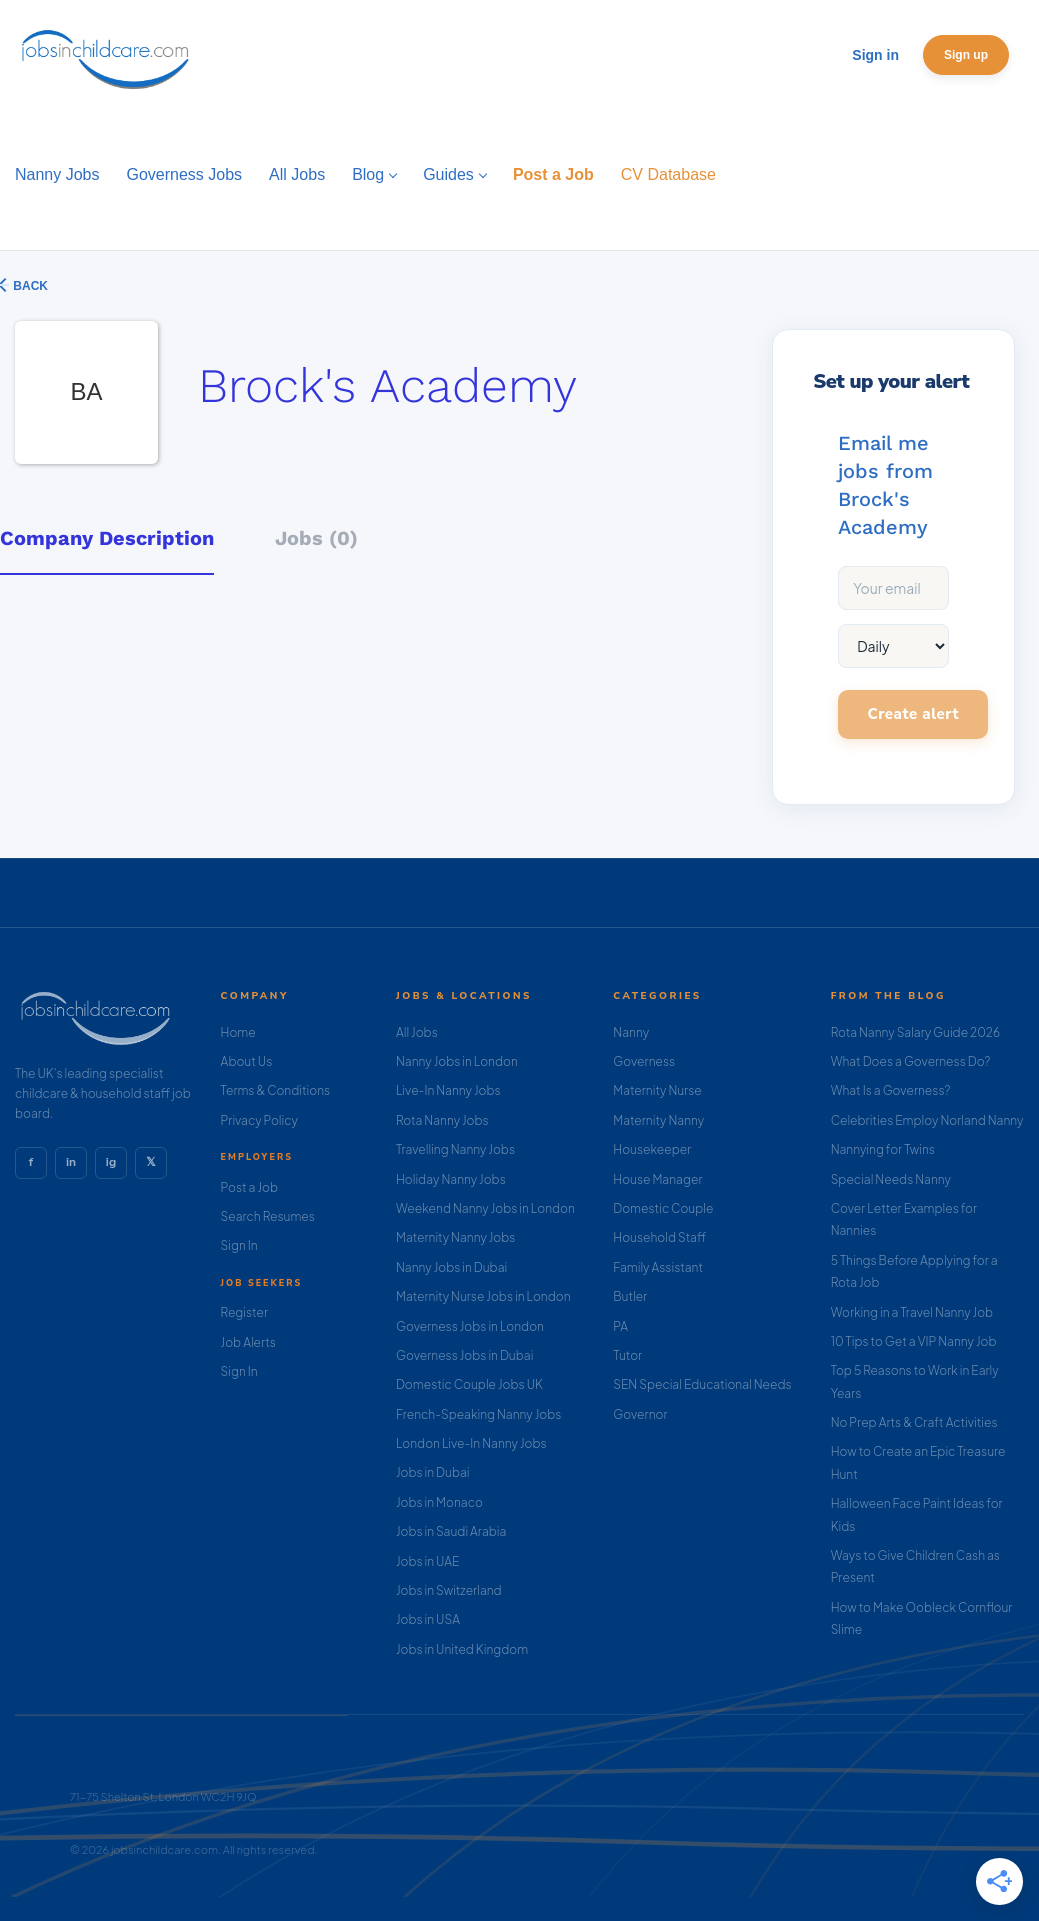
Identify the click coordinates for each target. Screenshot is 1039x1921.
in (71, 1162)
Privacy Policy (259, 1120)
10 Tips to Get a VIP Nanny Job (914, 1341)
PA (620, 1326)
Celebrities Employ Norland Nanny (927, 1120)
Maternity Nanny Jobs (455, 1237)
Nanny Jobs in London (457, 1061)
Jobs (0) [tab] (316, 538)
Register (244, 1312)
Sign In (239, 1245)
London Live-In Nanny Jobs (471, 1443)
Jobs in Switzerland (449, 1590)
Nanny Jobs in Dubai (451, 1267)
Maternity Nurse (657, 1090)
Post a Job (249, 1187)
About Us (247, 1061)
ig (111, 1162)
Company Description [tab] (107, 538)
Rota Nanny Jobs (442, 1120)
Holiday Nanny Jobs (451, 1179)
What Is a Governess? (891, 1090)
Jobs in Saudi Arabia (451, 1531)
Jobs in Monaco (439, 1502)
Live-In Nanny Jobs (448, 1090)
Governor (640, 1414)
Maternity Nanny (658, 1120)
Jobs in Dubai (433, 1472)
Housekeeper (652, 1149)
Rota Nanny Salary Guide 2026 (915, 1032)
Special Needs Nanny (891, 1179)
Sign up (966, 55)
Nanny (631, 1032)
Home (238, 1032)
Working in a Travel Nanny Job (912, 1312)
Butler (630, 1296)
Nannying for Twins (883, 1149)
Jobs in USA (428, 1619)
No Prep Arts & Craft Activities (914, 1422)
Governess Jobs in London (470, 1326)
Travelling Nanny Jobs (455, 1149)
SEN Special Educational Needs (702, 1384)
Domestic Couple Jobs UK (469, 1384)
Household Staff (659, 1237)
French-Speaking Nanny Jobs (478, 1414)
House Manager (657, 1179)
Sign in (875, 55)
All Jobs (417, 1032)
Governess (644, 1061)
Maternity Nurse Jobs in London (483, 1296)
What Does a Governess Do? (911, 1061)
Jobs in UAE (427, 1561)
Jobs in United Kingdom (462, 1649)
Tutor (627, 1355)
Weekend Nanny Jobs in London (485, 1208)
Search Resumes (268, 1216)
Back (29, 286)
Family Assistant (658, 1267)
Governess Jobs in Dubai (464, 1355)
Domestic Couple (663, 1208)
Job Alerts (248, 1342)
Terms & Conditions (276, 1090)
